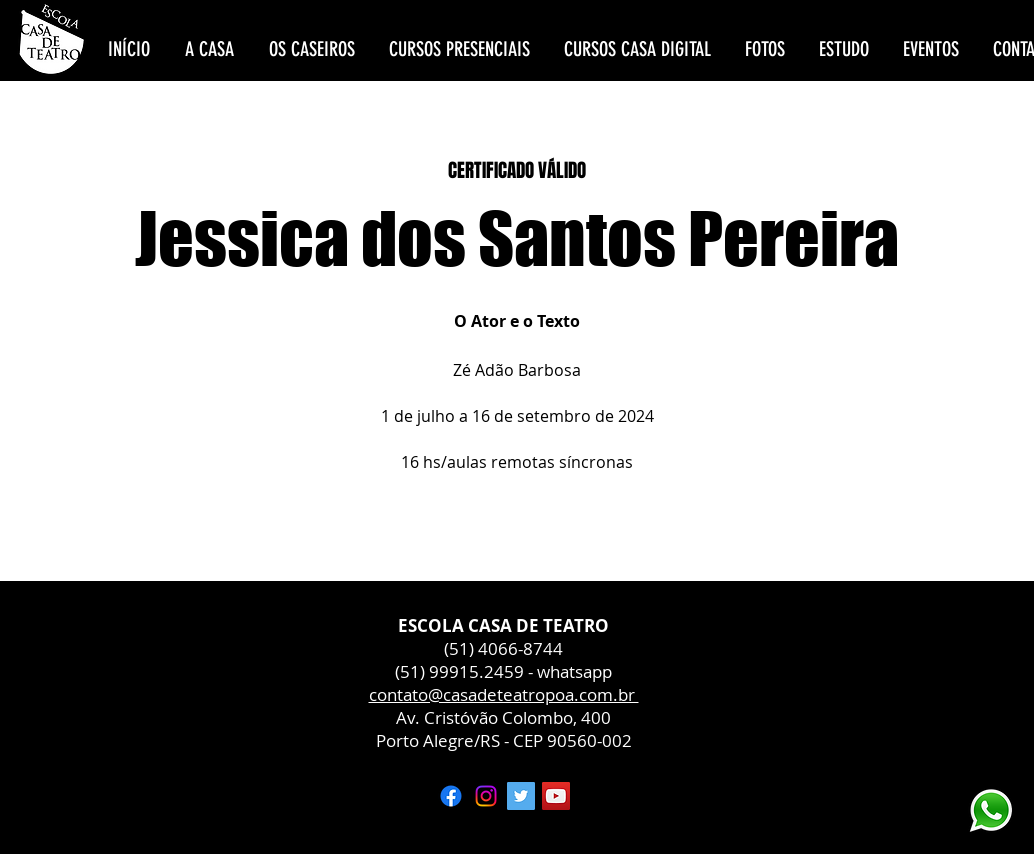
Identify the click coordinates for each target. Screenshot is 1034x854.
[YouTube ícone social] (556, 796)
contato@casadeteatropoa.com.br (504, 694)
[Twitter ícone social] (521, 796)
